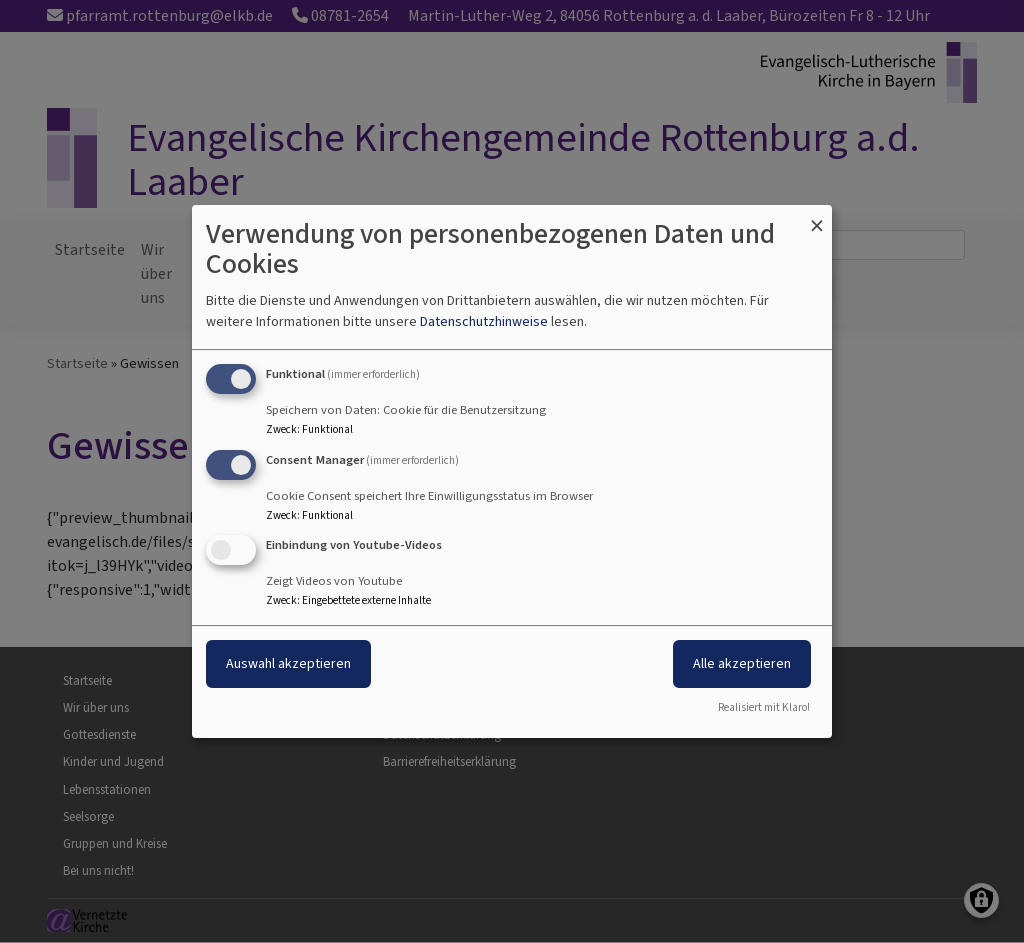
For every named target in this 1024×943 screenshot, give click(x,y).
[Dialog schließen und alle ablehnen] (817, 217)
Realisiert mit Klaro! (764, 707)
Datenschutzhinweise (484, 321)
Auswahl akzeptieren (288, 664)
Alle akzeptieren (742, 664)
